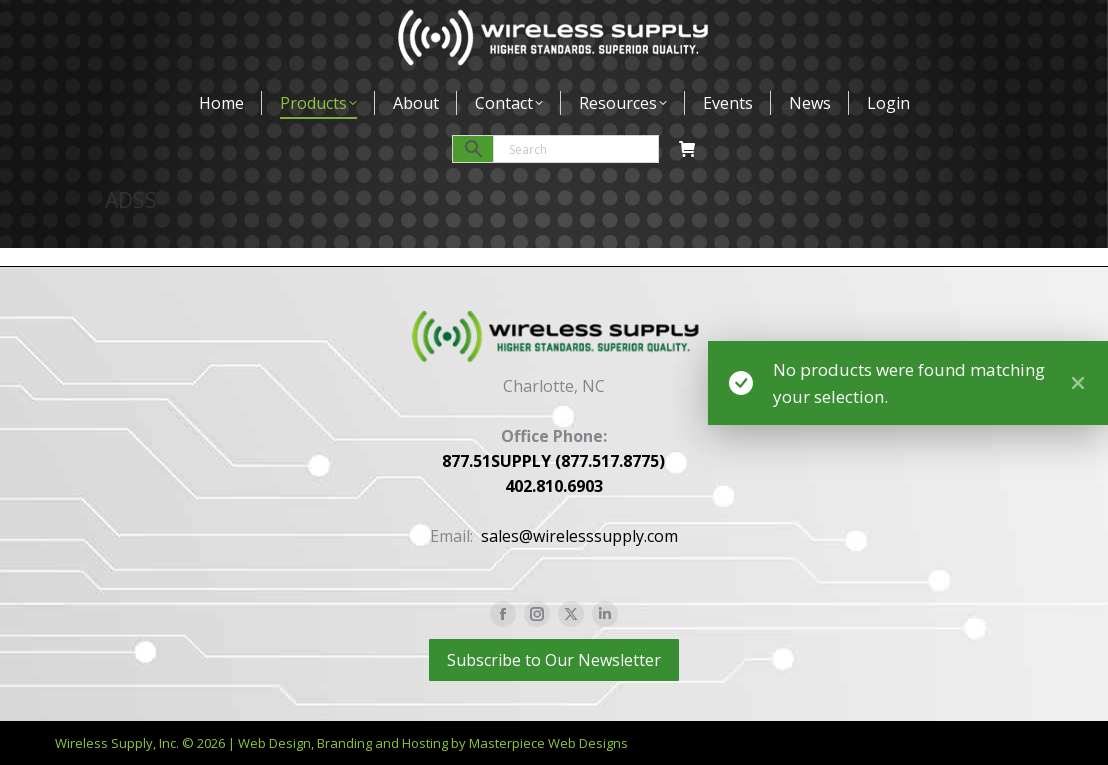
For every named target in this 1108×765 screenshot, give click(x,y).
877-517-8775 (157, 24)
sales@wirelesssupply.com (579, 536)
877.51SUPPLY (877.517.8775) (553, 461)
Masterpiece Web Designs (548, 743)
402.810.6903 (554, 486)
